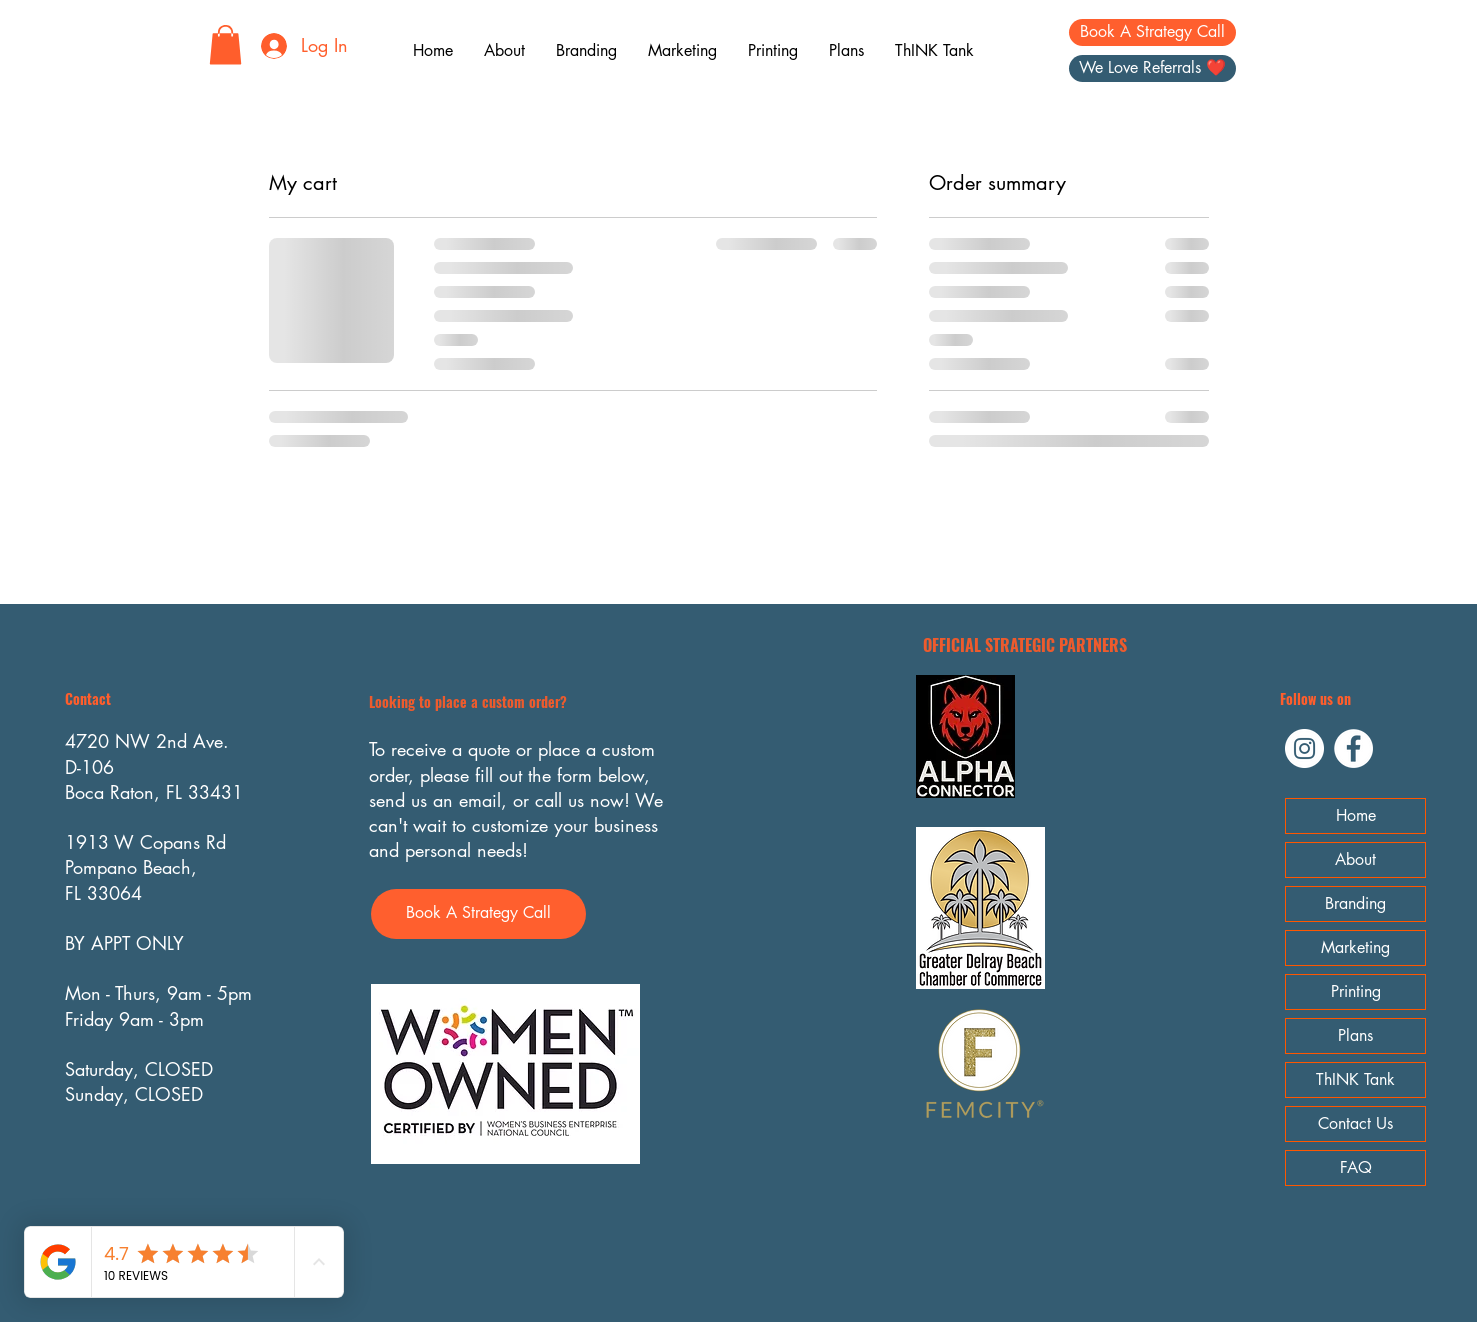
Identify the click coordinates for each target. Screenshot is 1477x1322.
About (1355, 859)
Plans (1355, 1035)
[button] (225, 44)
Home (1356, 815)
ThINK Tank (1355, 1079)
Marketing (1355, 947)
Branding (1355, 903)
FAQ (1356, 1167)
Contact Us (1355, 1123)
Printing (1356, 991)
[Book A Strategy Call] (1152, 32)
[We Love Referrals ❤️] (1152, 68)
